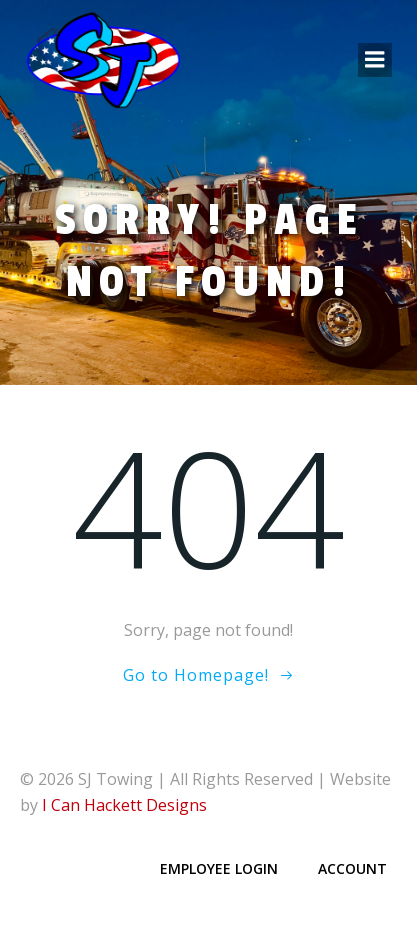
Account (352, 868)
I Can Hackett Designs (124, 805)
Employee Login (219, 868)
